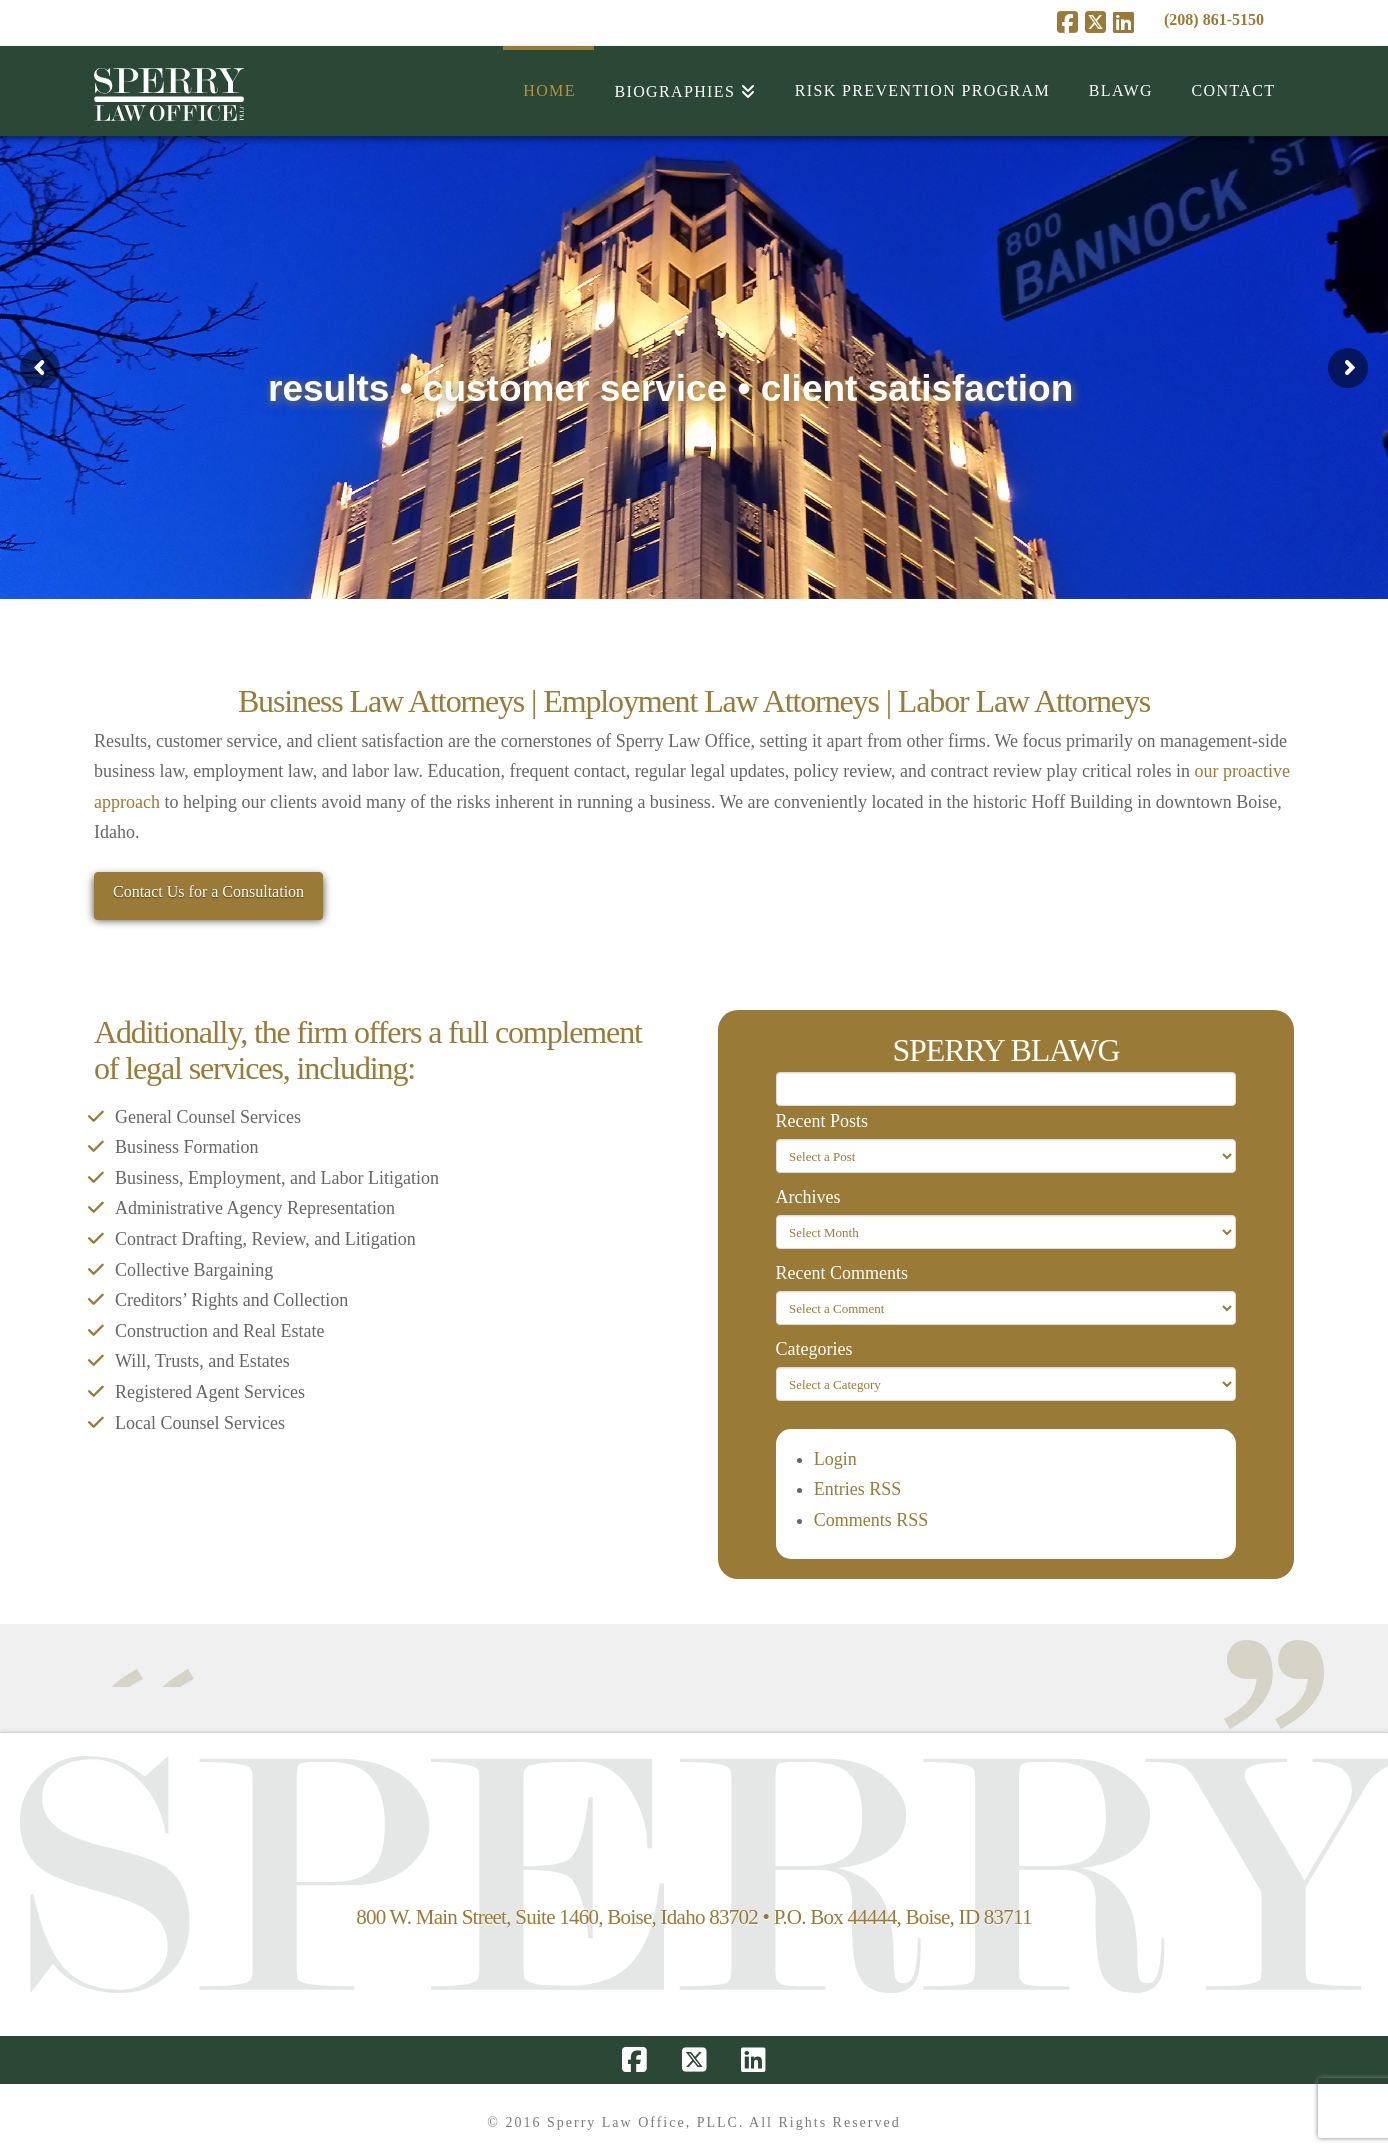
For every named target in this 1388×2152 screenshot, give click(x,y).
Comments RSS (871, 1520)
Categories (814, 1349)
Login (835, 1459)
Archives (808, 1197)
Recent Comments (842, 1273)
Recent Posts (822, 1121)
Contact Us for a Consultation (208, 891)
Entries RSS (858, 1489)
